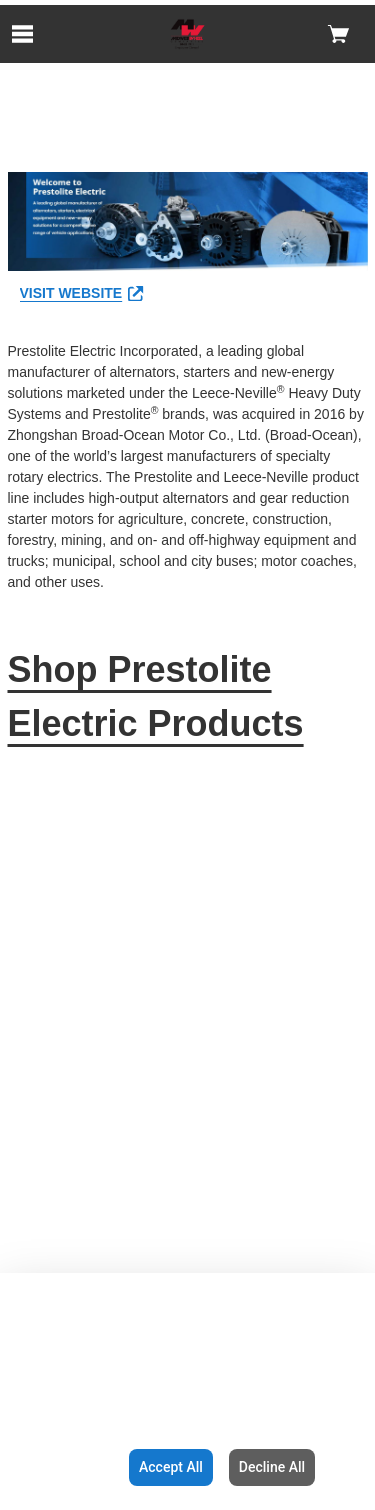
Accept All (171, 1467)
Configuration (60, 1467)
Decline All (272, 1467)
